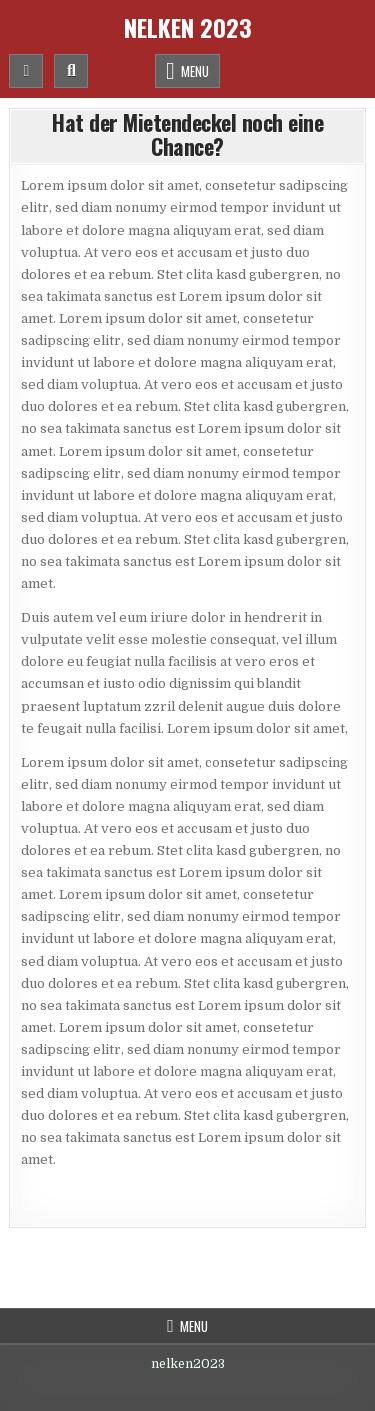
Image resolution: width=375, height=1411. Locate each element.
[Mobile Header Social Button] (26, 71)
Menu (195, 71)
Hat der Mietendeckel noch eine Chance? (187, 134)
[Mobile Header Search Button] (71, 71)
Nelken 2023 (188, 27)
